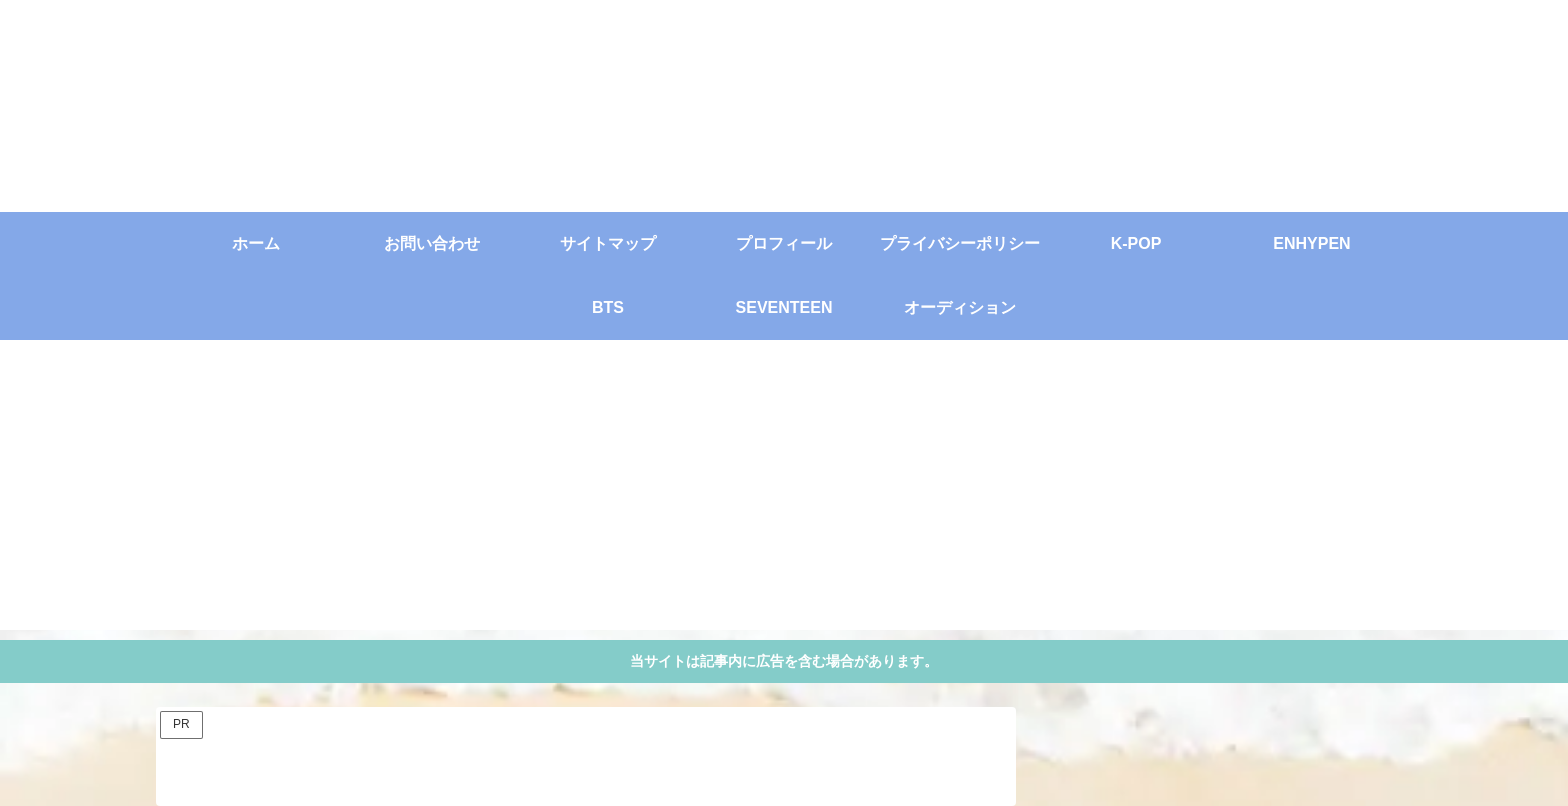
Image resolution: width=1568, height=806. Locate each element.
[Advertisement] (784, 490)
